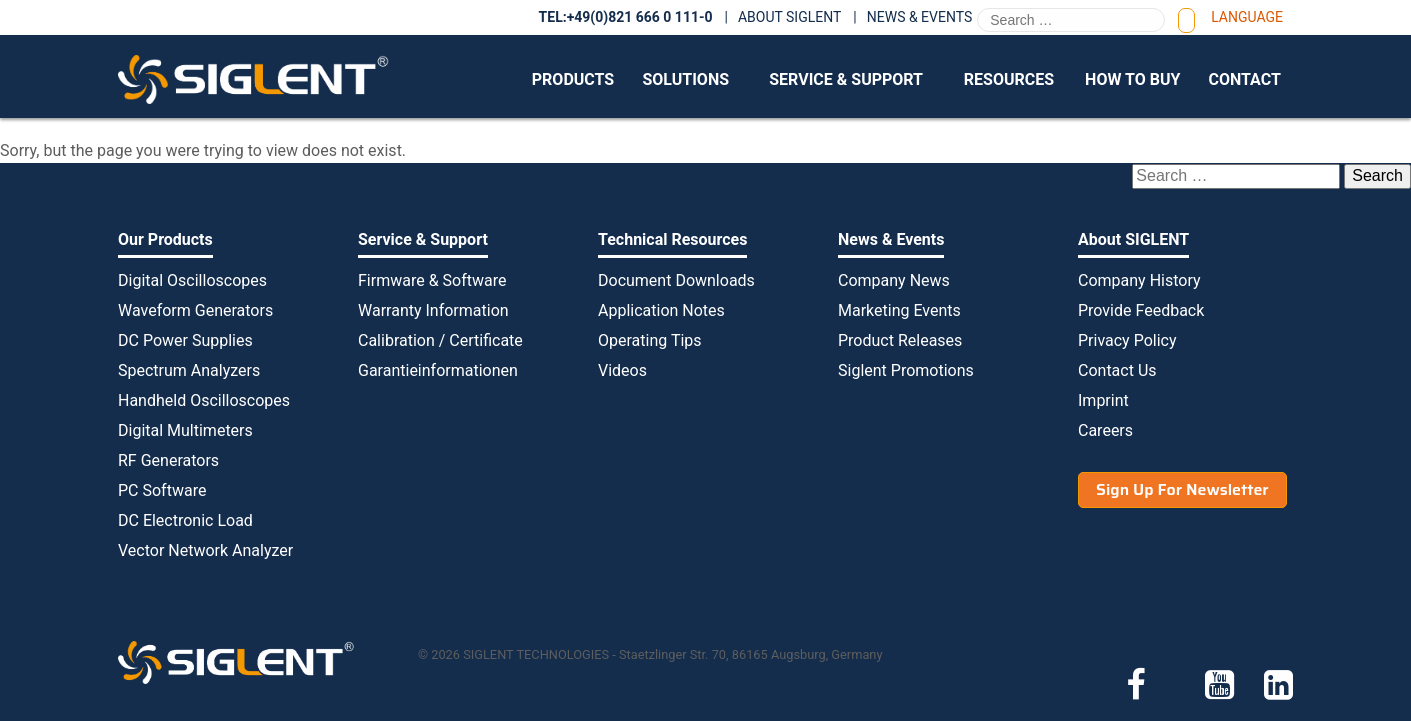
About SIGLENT (789, 17)
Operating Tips (650, 340)
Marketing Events (899, 310)
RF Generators (168, 460)
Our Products (165, 239)
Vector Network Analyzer (205, 550)
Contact (1244, 79)
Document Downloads (676, 280)
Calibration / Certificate (440, 340)
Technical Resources (672, 239)
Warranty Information (433, 310)
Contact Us (1117, 370)
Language (1247, 17)
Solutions (685, 79)
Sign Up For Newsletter (1182, 489)
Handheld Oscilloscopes (204, 400)
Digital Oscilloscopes (192, 280)
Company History (1139, 280)
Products (573, 79)
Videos (622, 370)
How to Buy (1132, 79)
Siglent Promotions (906, 370)
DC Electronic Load (185, 520)
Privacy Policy (1127, 340)
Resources (1009, 79)
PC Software (162, 490)
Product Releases (900, 340)
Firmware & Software (432, 280)
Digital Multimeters (185, 430)
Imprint (1103, 400)
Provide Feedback (1141, 310)
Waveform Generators (195, 310)
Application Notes (661, 310)
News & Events (920, 17)
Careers (1105, 430)
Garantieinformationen (438, 370)
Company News (894, 280)
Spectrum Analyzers (189, 370)
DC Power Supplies (185, 340)
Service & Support (846, 79)
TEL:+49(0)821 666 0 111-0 (626, 17)
